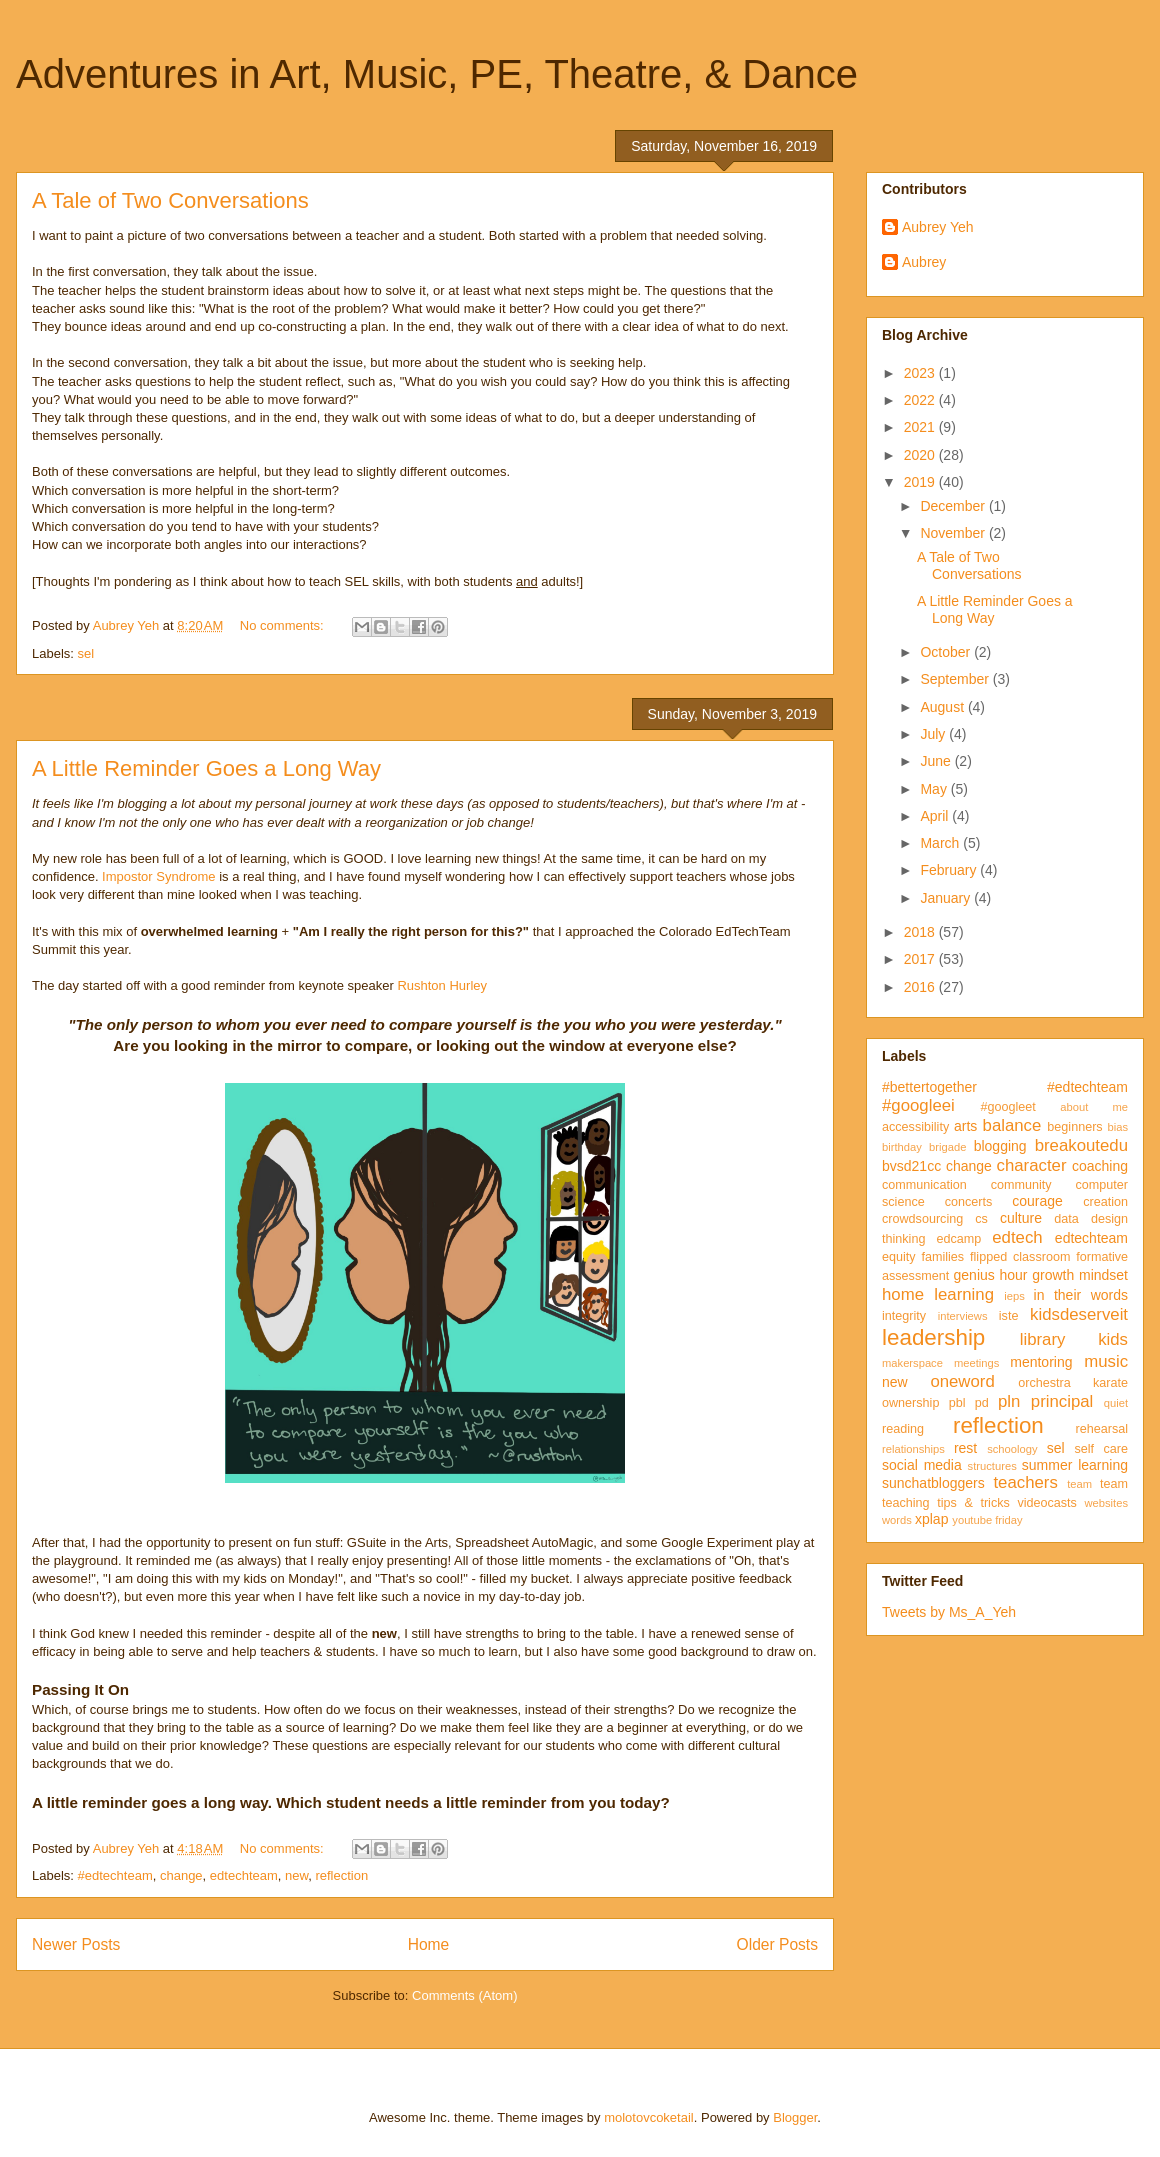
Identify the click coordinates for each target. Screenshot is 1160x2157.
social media (922, 1465)
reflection (341, 1875)
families (942, 1257)
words (897, 1520)
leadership (933, 1337)
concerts (969, 1202)
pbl (957, 1403)
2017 (921, 959)
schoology (1012, 1449)
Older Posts (777, 1944)
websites (1106, 1503)
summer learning (1075, 1465)
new (296, 1875)
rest (965, 1448)
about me (1094, 1107)
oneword (962, 1381)
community (1021, 1185)
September (956, 679)
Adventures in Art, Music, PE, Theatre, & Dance (437, 74)
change (181, 1875)
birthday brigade (924, 1147)
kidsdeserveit (1079, 1314)
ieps (1014, 1296)
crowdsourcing (922, 1219)
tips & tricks (973, 1503)
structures (992, 1466)
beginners (1074, 1127)
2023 (921, 373)
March (941, 843)
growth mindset (1080, 1275)
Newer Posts (76, 1944)
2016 (921, 987)
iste (1009, 1316)
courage (1037, 1201)
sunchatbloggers (933, 1483)
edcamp (958, 1239)
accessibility (915, 1127)
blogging (1000, 1146)
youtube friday (987, 1520)
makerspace (912, 1363)
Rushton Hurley (442, 985)
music (1106, 1361)
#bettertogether (929, 1087)
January (947, 898)
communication (924, 1185)
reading (903, 1429)
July (934, 734)
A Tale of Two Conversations (170, 200)
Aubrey (924, 262)
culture (1021, 1218)
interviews (963, 1316)
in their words (1081, 1295)
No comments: (283, 625)
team (1079, 1484)
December (954, 506)
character (1032, 1165)
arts (965, 1126)
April (936, 816)
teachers (1025, 1482)
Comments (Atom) (464, 1995)
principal (1062, 1401)
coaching (1100, 1166)
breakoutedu (1081, 1145)
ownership (910, 1403)
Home (429, 1944)
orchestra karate (1073, 1383)
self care (1101, 1449)
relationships (913, 1449)
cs (981, 1219)
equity (899, 1257)
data (1066, 1219)
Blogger (795, 2117)
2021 (921, 427)
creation (1105, 1202)
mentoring (1041, 1362)
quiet (1116, 1403)
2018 (921, 932)
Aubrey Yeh (938, 227)
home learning (938, 1294)
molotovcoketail (649, 2117)
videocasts (1047, 1503)
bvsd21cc (911, 1166)
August (943, 707)
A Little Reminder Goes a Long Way (206, 768)
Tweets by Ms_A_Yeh (949, 1612)
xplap (931, 1519)
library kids (1074, 1339)
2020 (921, 455)
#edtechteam (115, 1875)
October (947, 652)
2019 (921, 482)
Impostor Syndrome (158, 876)
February (950, 870)
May (935, 789)
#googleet (1007, 1107)
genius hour (991, 1275)
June (937, 761)
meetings (976, 1363)
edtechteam (244, 1875)
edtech (1017, 1237)
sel (86, 653)
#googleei (918, 1105)
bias (1117, 1127)
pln (1009, 1401)
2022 (921, 400)
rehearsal (1101, 1429)
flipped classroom (1020, 1257)
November (954, 533)
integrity (904, 1316)
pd (982, 1403)
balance (1012, 1125)
